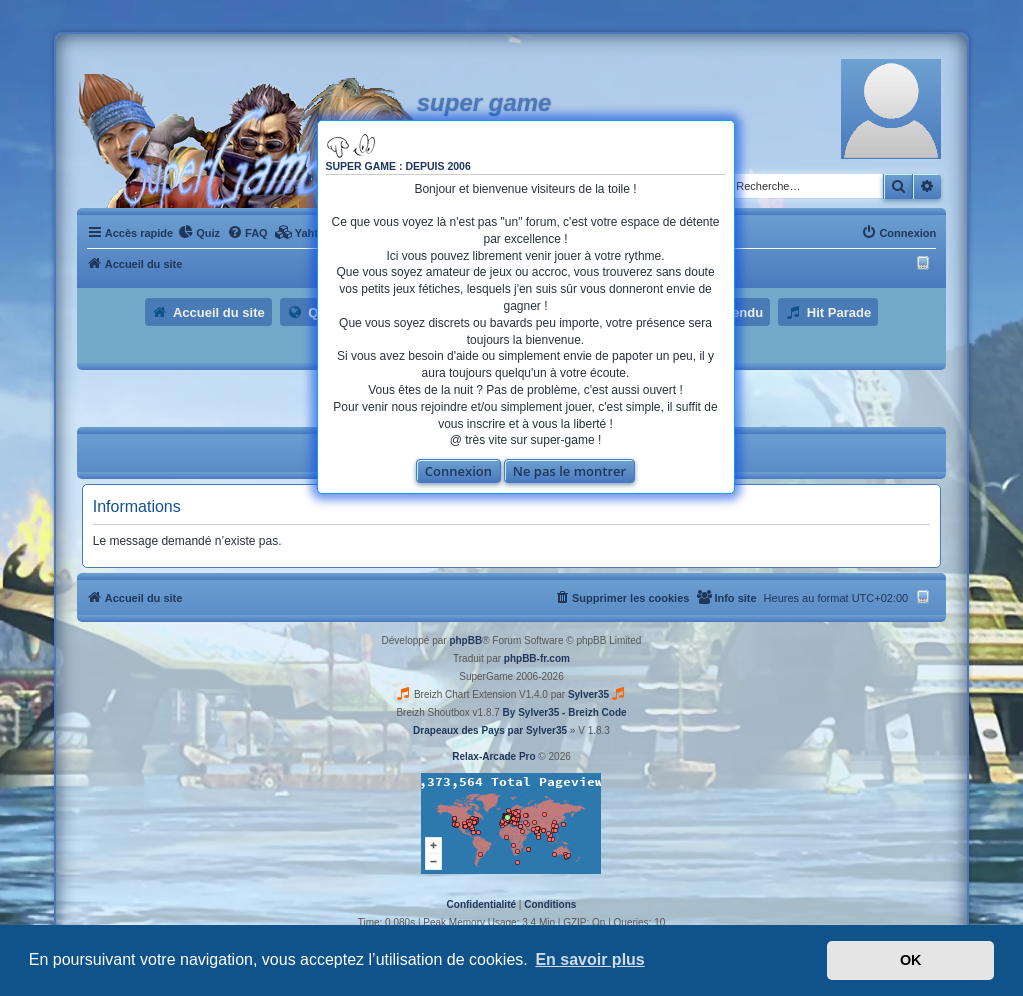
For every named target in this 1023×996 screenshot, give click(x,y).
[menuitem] (199, 233)
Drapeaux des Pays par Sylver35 (490, 730)
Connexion (458, 471)
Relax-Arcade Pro (493, 756)
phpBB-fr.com (537, 658)
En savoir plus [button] (589, 959)
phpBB (465, 640)
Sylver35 (588, 694)
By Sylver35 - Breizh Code (565, 712)
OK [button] (911, 960)
